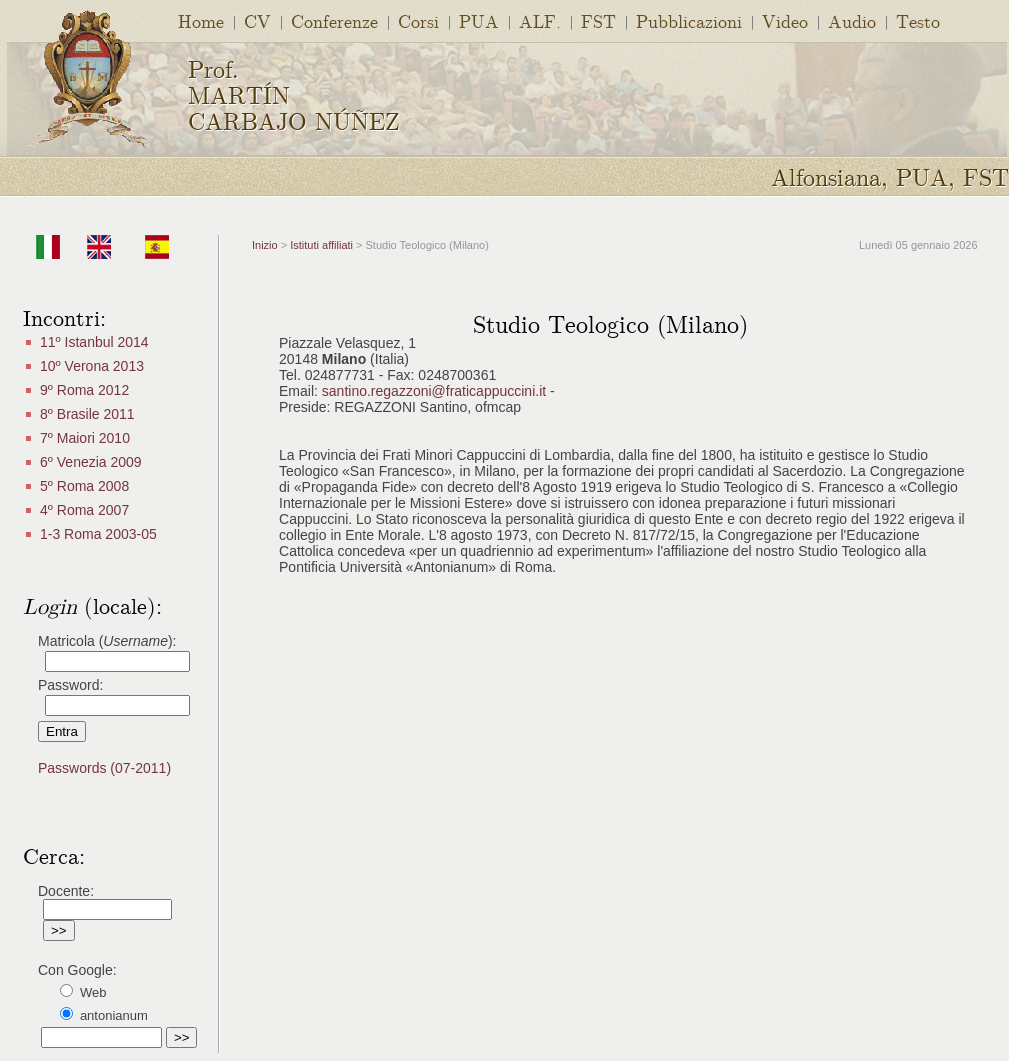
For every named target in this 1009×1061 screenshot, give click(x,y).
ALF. (540, 20)
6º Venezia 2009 (91, 462)
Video (785, 20)
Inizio (265, 245)
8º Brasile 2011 (87, 414)
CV (257, 20)
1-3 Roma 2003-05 (98, 534)
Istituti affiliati (320, 245)
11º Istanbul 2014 (94, 342)
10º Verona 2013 (92, 366)
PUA (479, 20)
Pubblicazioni (689, 20)
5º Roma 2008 (84, 486)
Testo (918, 20)
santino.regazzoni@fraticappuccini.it (434, 391)
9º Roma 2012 (84, 390)
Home (201, 20)
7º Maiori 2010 (85, 438)
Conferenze (334, 20)
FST (598, 20)
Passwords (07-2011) (104, 768)
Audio (852, 20)
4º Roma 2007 (84, 510)
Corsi (418, 20)
